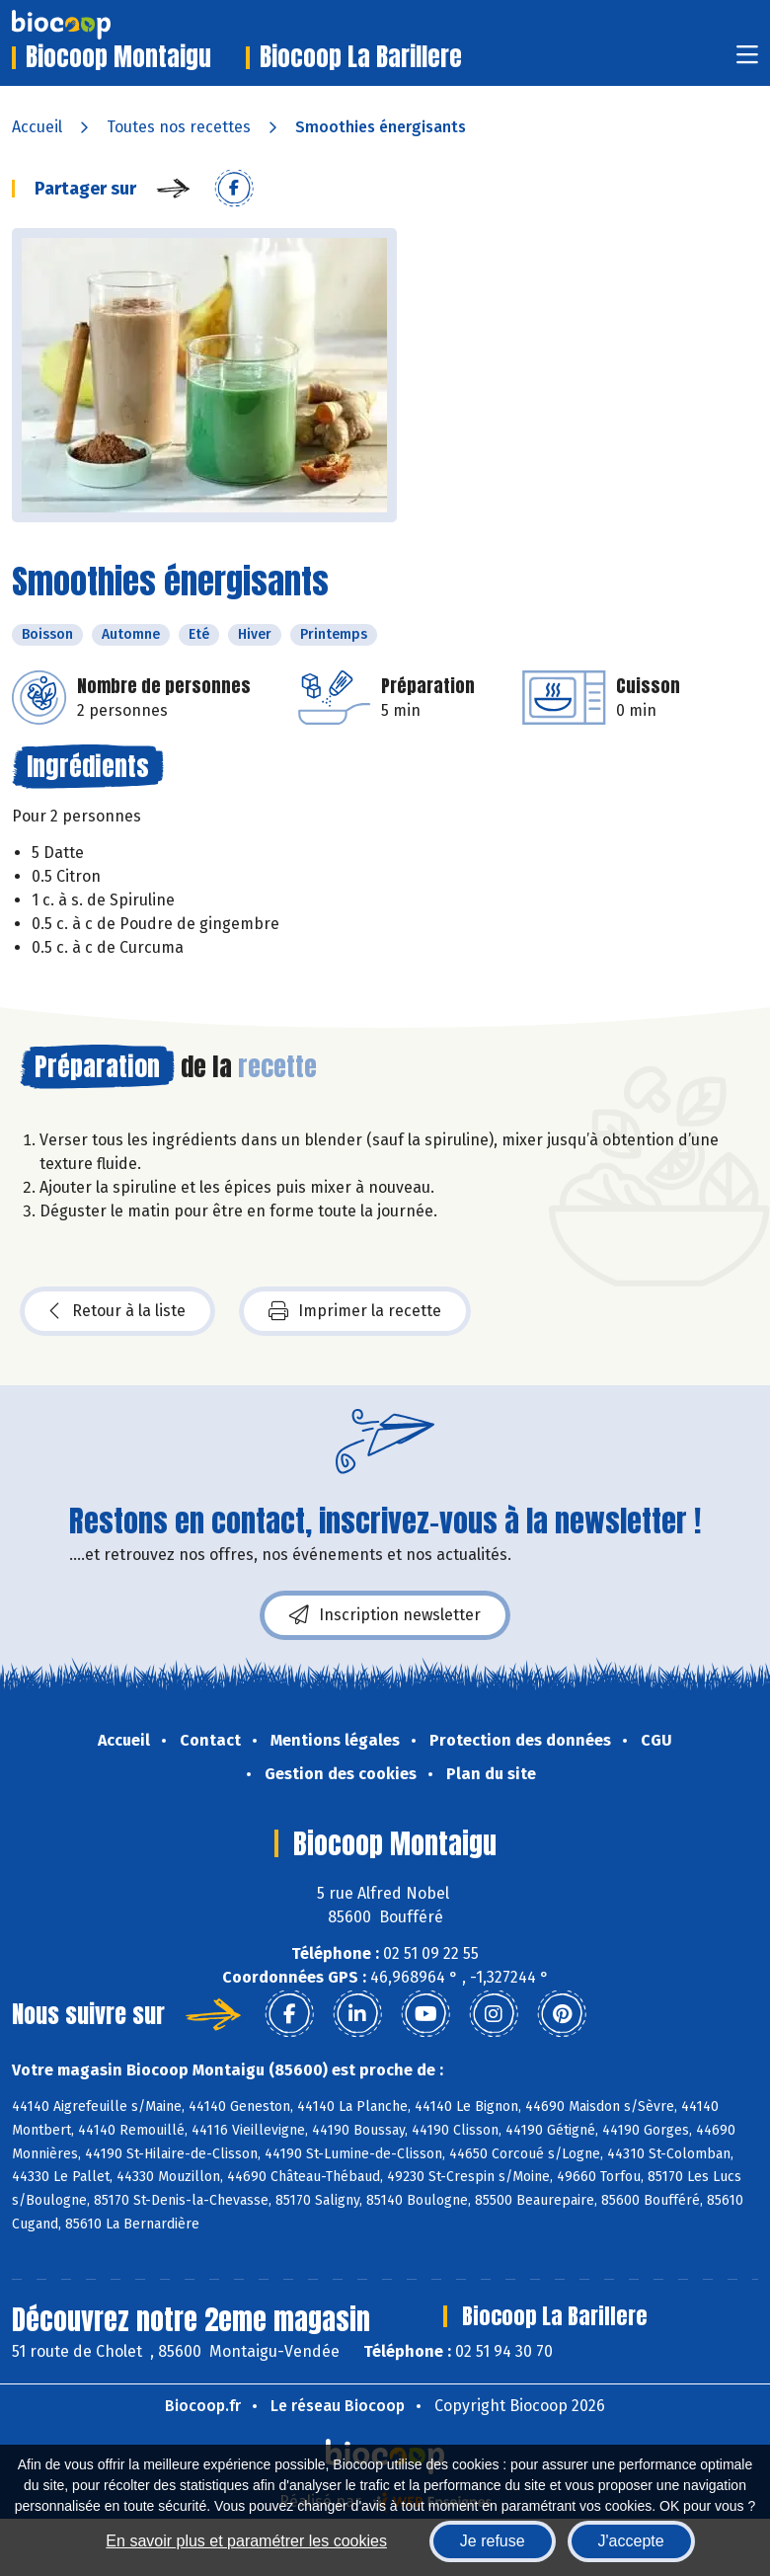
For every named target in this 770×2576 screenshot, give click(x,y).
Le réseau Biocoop (337, 2405)
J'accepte (631, 2541)
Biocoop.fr (203, 2405)
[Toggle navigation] (747, 60)
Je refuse (492, 2541)
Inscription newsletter (385, 1615)
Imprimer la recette (355, 1311)
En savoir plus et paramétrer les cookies (246, 2541)
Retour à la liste (117, 1311)
